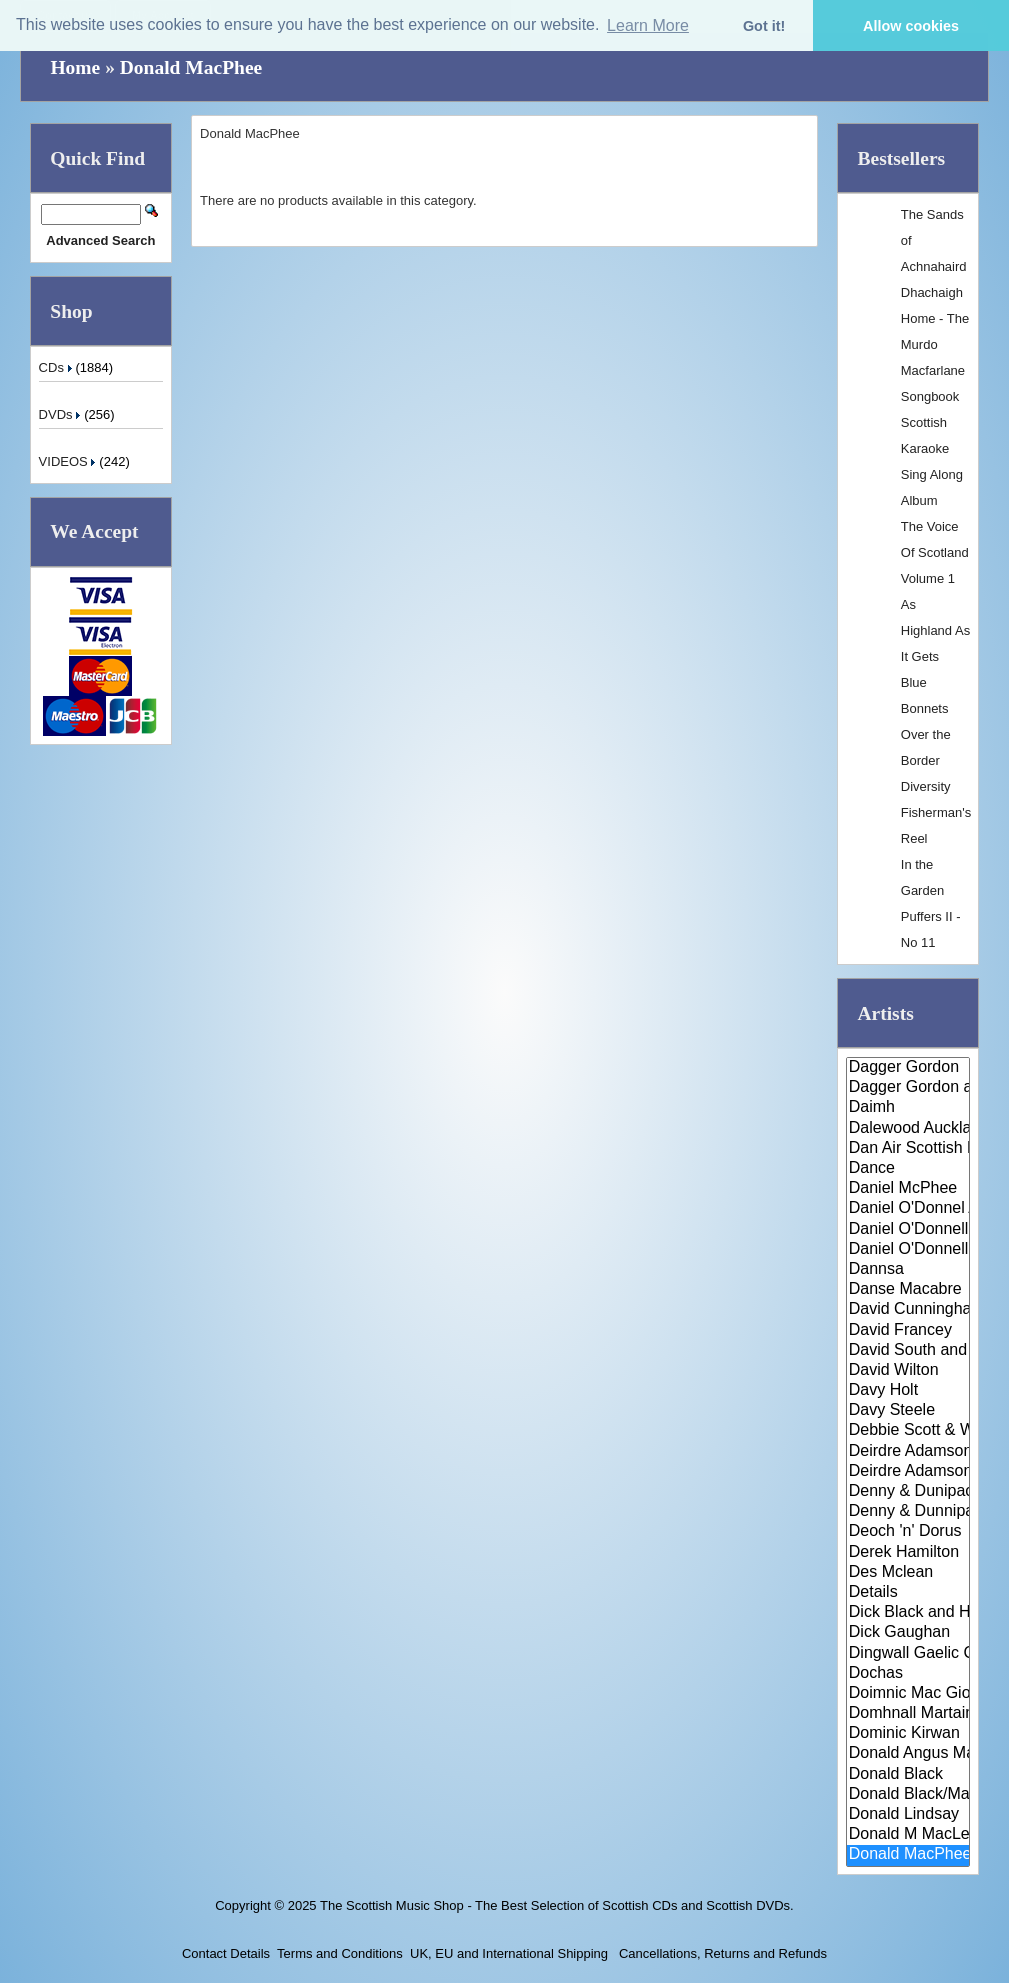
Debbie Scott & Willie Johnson (908, 1431)
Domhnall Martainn (908, 1714)
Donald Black (908, 1775)
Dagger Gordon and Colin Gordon (908, 1088)
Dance (908, 1169)
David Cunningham (908, 1310)
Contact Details (226, 1953)
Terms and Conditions (340, 1953)
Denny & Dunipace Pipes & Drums (908, 1492)
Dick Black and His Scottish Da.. (908, 1613)
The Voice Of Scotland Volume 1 (935, 552)
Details (908, 1593)
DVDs (62, 414)
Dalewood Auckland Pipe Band (908, 1129)
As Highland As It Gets (935, 630)
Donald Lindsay (908, 1815)
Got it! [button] (764, 26)
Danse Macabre (908, 1290)
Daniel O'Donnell (908, 1230)
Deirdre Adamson (908, 1452)
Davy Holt (908, 1391)
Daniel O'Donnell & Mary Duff (908, 1250)
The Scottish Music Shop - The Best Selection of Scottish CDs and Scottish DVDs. (557, 1905)
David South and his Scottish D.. (908, 1351)
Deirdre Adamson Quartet (908, 1472)
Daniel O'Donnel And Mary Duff (908, 1209)
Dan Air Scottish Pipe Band (908, 1149)
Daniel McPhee (908, 1189)
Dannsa (908, 1270)
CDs (57, 367)
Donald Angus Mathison (908, 1754)
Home (75, 67)
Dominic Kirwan (908, 1734)
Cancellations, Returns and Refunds (721, 1953)
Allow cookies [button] (911, 26)
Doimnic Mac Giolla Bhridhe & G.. (908, 1694)
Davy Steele (908, 1411)
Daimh (908, 1108)
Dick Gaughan (908, 1633)
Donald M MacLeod (908, 1835)
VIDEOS (69, 461)
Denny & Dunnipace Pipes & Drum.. (908, 1512)
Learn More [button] (648, 25)
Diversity (926, 786)
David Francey (908, 1331)
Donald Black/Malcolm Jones (908, 1795)
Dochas (908, 1674)
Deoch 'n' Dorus (908, 1532)
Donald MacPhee (191, 67)
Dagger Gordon (908, 1068)
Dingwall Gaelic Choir (908, 1654)
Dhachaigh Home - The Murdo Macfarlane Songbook (935, 344)
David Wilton (908, 1371)
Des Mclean (908, 1573)
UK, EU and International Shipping (509, 1953)
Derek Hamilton (908, 1553)
